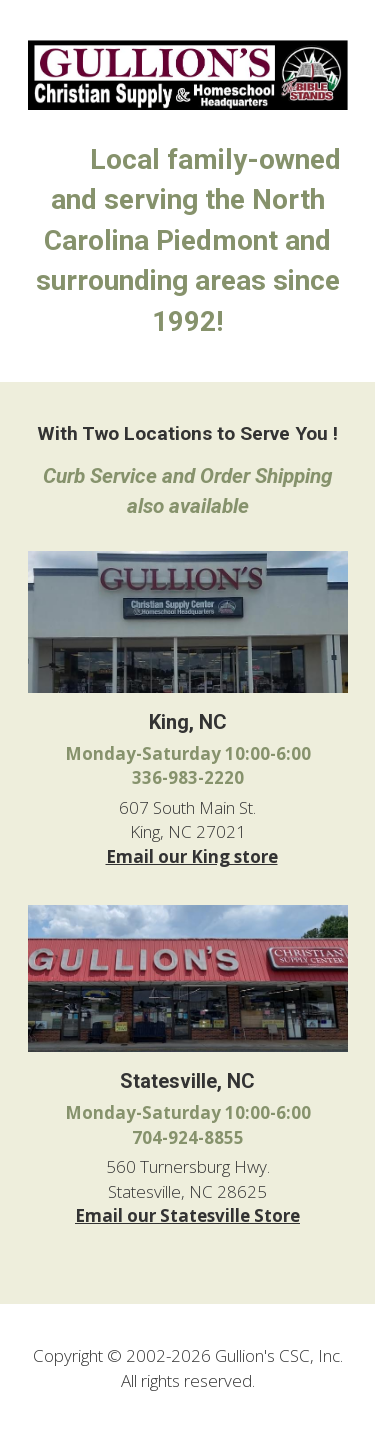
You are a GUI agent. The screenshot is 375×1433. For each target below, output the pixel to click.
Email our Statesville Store (187, 1215)
